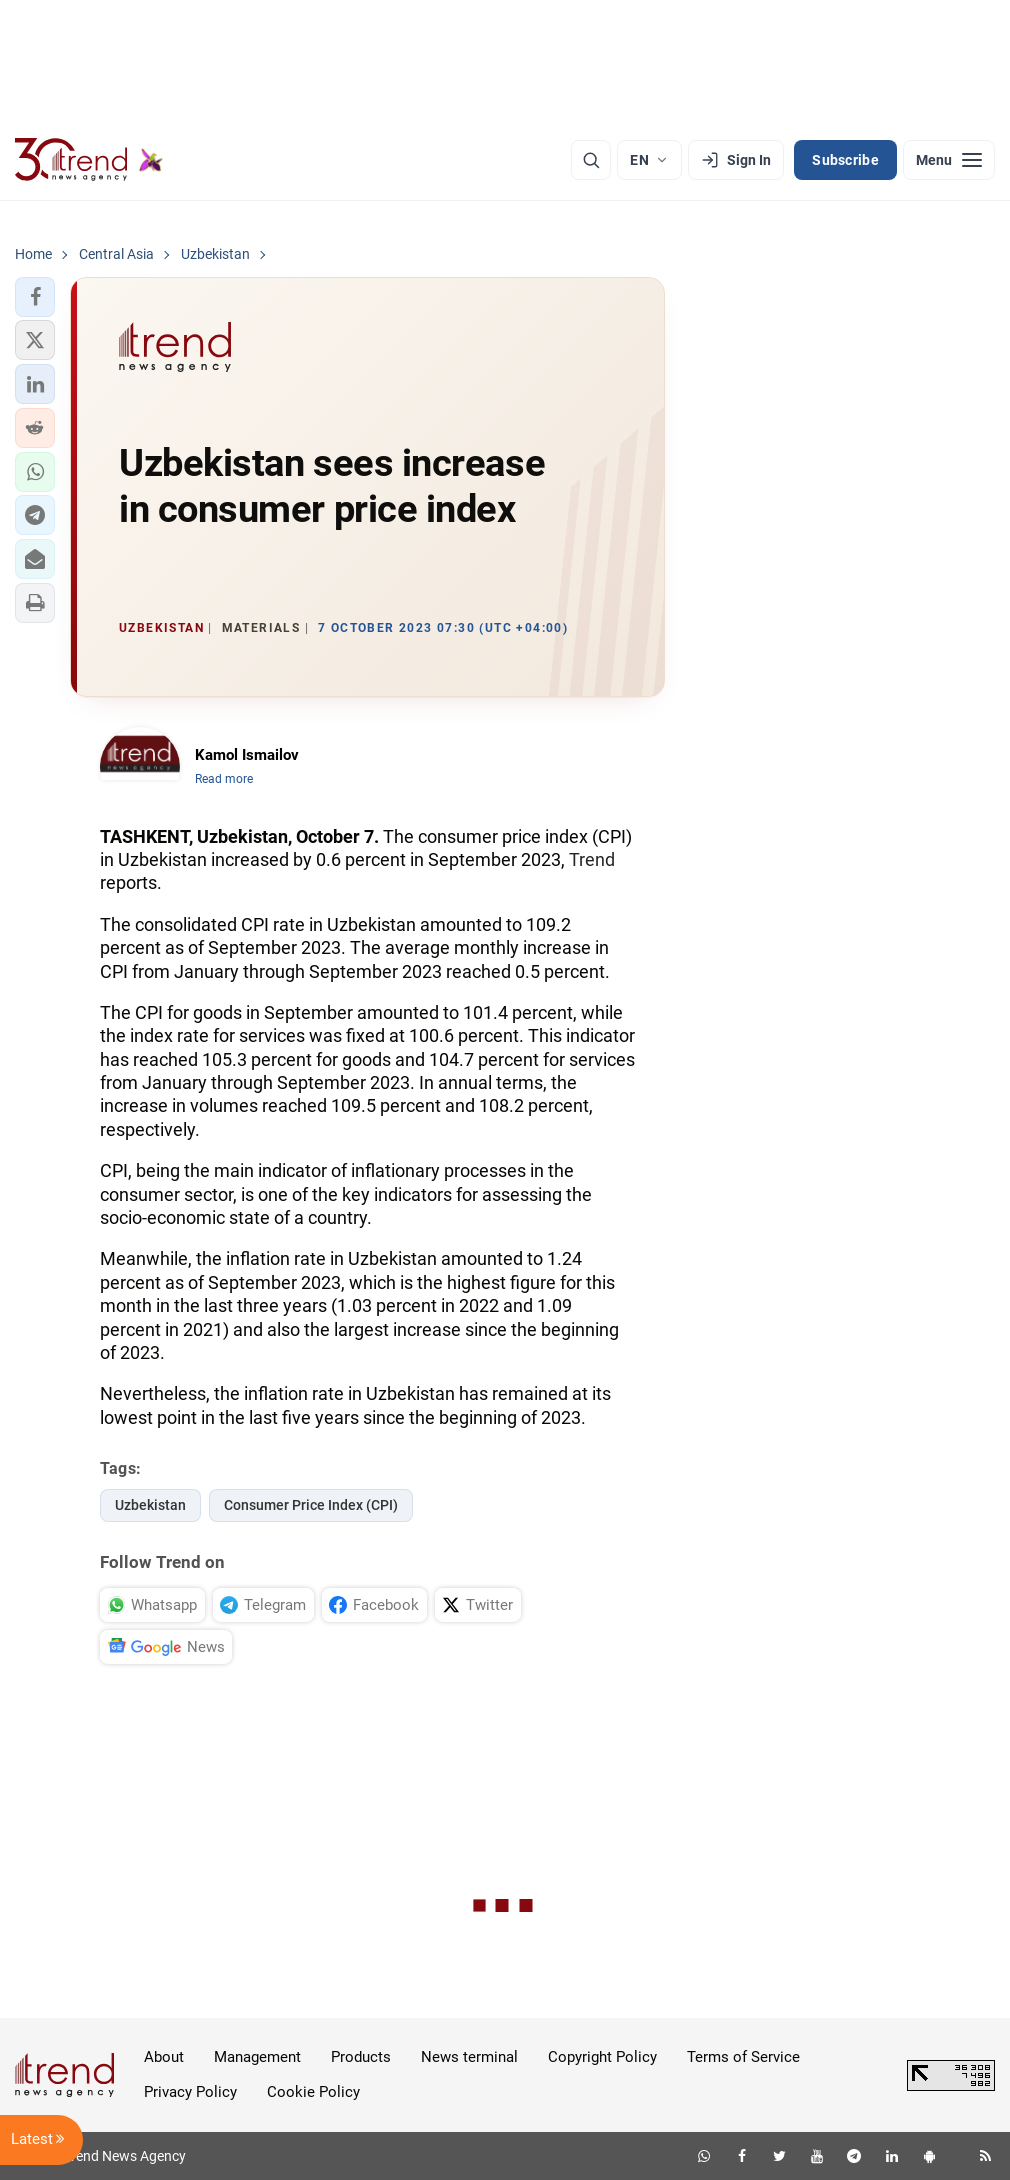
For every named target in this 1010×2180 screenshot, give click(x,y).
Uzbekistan (150, 1505)
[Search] (591, 160)
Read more (224, 779)
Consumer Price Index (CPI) (311, 1505)
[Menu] (949, 160)
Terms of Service (743, 2057)
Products (361, 2057)
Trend (592, 859)
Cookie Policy (313, 2092)
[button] (35, 297)
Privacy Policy (190, 2092)
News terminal (469, 2057)
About (164, 2057)
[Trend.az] (89, 160)
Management (257, 2057)
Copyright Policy (602, 2057)
